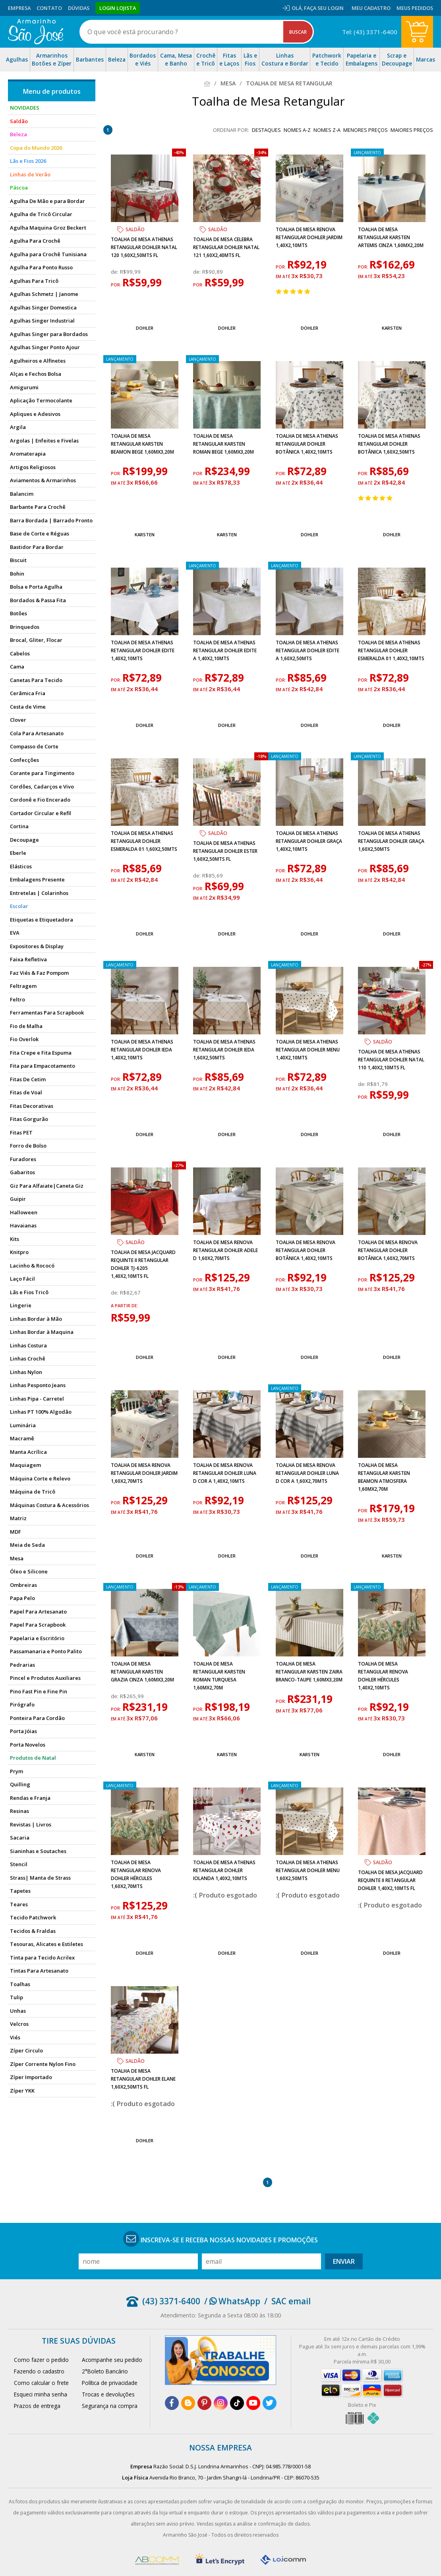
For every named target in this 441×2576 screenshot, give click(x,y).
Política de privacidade (109, 2383)
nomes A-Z (297, 129)
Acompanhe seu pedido (112, 2359)
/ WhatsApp (232, 2301)
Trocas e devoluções (108, 2394)
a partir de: (124, 1305)
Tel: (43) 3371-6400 (369, 32)
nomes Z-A (326, 129)
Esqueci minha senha (40, 2394)
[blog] (188, 2403)
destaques (266, 129)
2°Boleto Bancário (105, 2371)
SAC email (291, 2301)
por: (116, 285)
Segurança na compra (109, 2406)
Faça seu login (324, 8)
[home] (35, 31)
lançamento (367, 152)
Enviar (344, 2261)
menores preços (365, 129)
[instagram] (221, 2403)
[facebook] (172, 2403)
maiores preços (412, 129)
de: (115, 271)
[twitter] (270, 2403)
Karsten (392, 328)
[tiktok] (237, 2403)
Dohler (144, 328)
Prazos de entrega (37, 2406)
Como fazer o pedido (41, 2359)
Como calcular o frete (41, 2383)
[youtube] (253, 2403)
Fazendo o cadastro (39, 2371)
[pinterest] (204, 2403)
